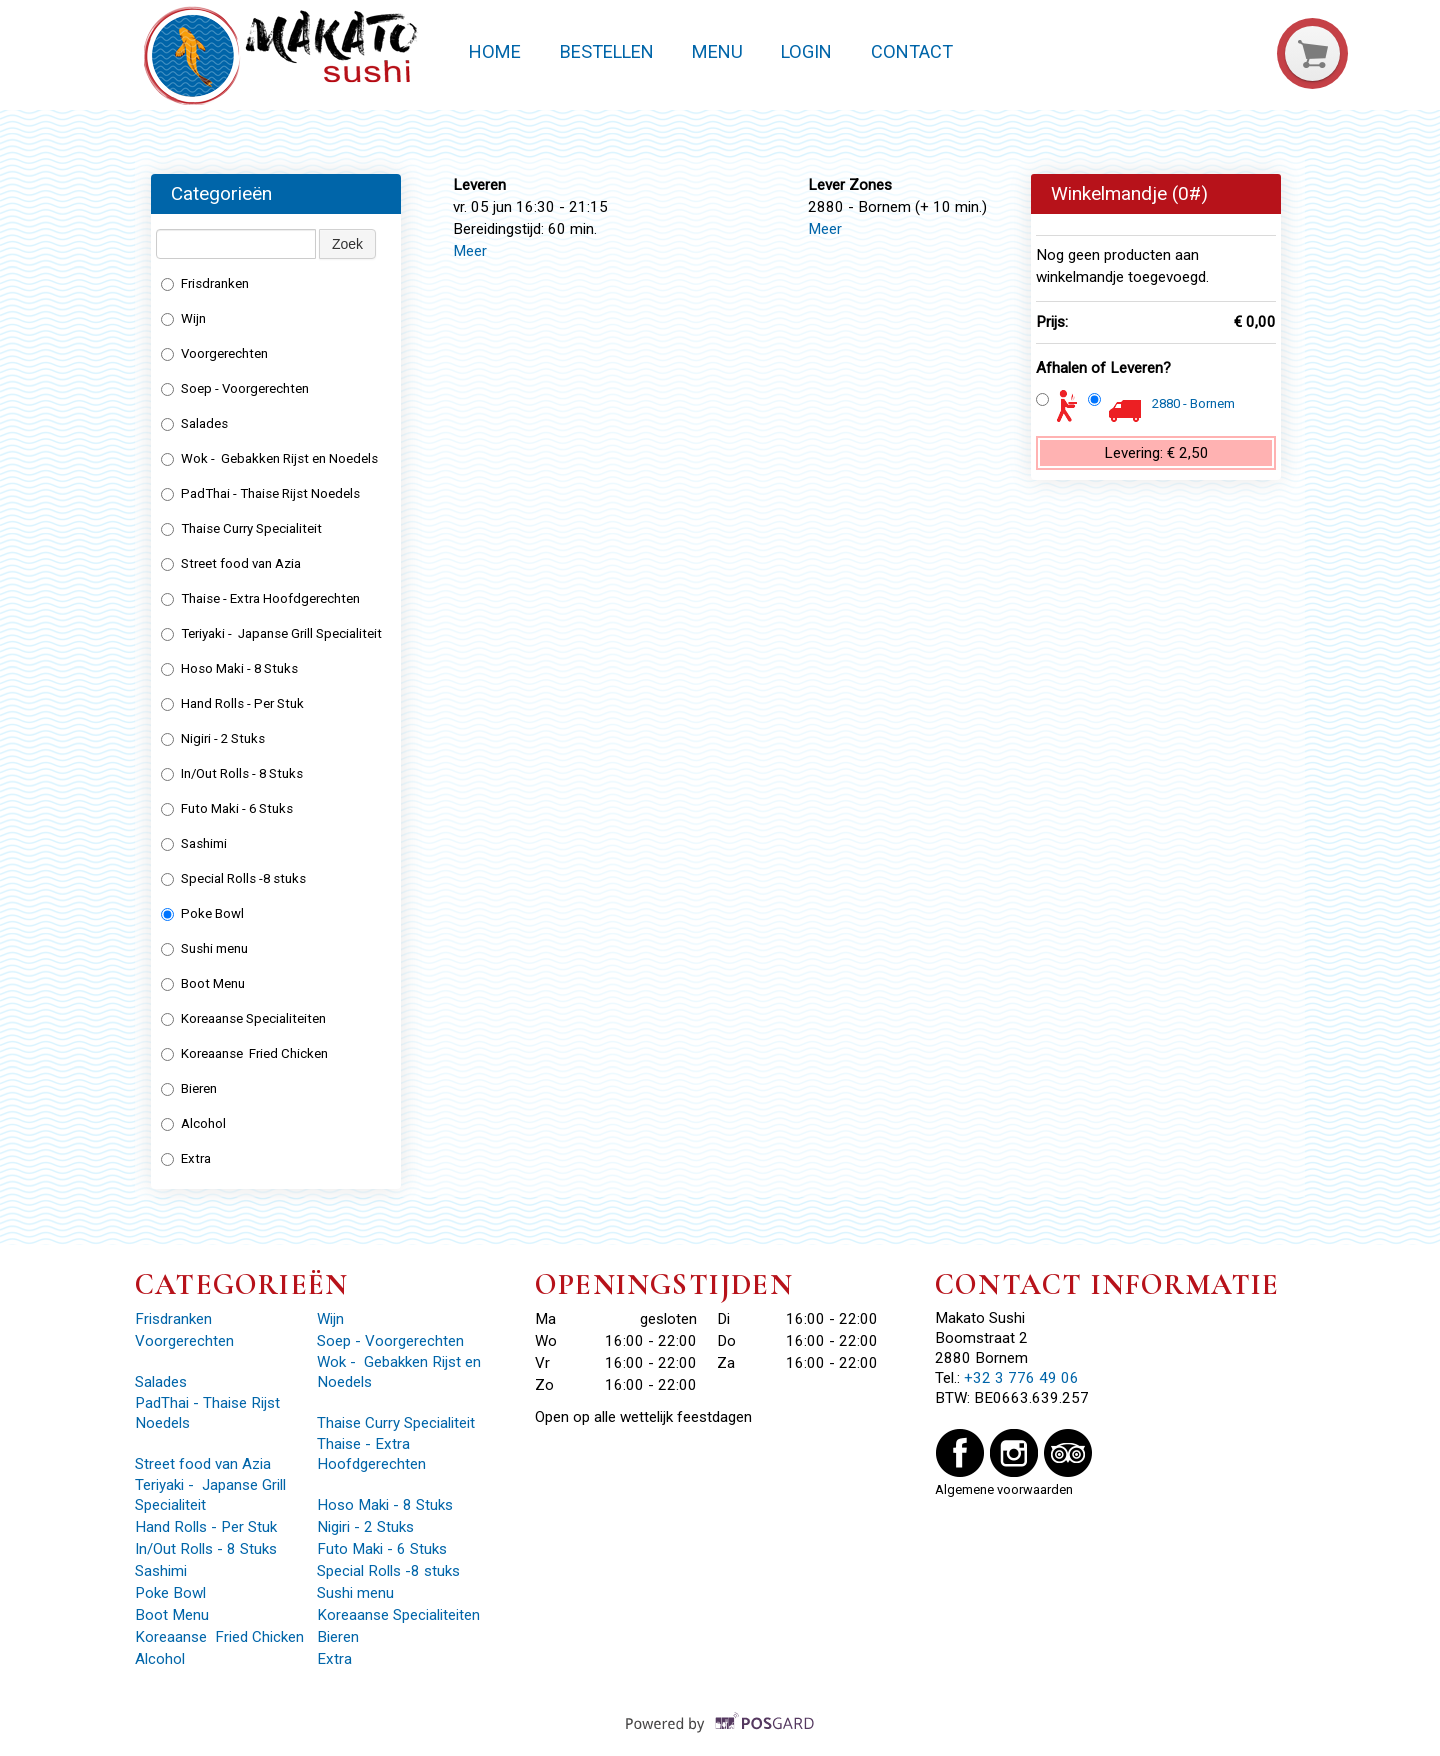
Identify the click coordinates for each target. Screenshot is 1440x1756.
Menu (717, 51)
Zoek (347, 244)
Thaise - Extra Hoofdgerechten (260, 598)
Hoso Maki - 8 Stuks (229, 668)
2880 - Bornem (1193, 403)
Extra (187, 1158)
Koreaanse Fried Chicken (244, 1053)
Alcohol (193, 1123)
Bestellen (607, 51)
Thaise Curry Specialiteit (241, 528)
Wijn (183, 318)
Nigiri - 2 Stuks (213, 738)
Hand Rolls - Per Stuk (232, 703)
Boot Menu (203, 983)
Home (495, 51)
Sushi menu (204, 948)
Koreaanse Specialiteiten (243, 1018)
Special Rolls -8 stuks (233, 878)
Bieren (189, 1088)
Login (806, 51)
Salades (194, 423)
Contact (912, 51)
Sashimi (195, 843)
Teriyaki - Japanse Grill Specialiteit (273, 633)
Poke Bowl (202, 913)
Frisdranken (205, 283)
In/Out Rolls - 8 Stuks (232, 773)
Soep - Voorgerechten (235, 388)
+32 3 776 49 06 (1021, 1378)
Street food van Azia (232, 563)
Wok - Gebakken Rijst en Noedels (271, 458)
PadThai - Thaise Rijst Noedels (262, 493)
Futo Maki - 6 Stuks (227, 808)
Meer (470, 251)
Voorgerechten (214, 353)
